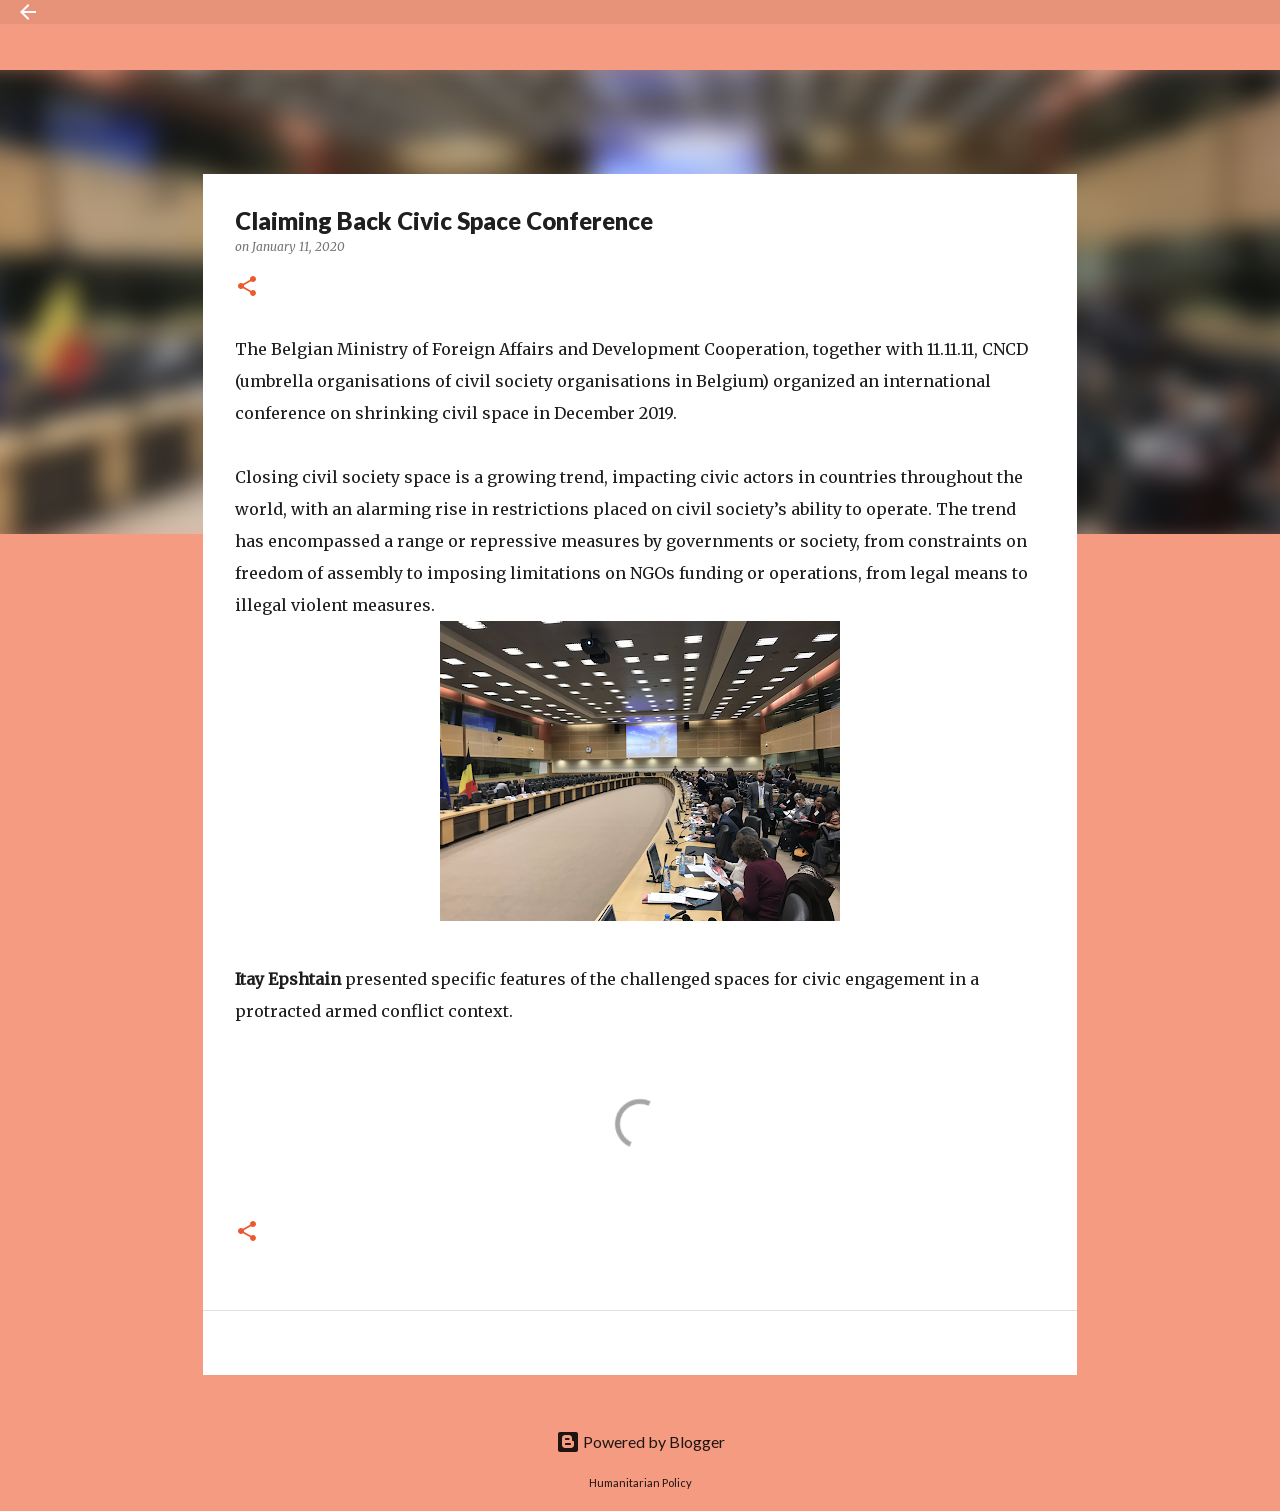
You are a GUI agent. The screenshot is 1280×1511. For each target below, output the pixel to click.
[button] (247, 287)
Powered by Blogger (640, 1441)
